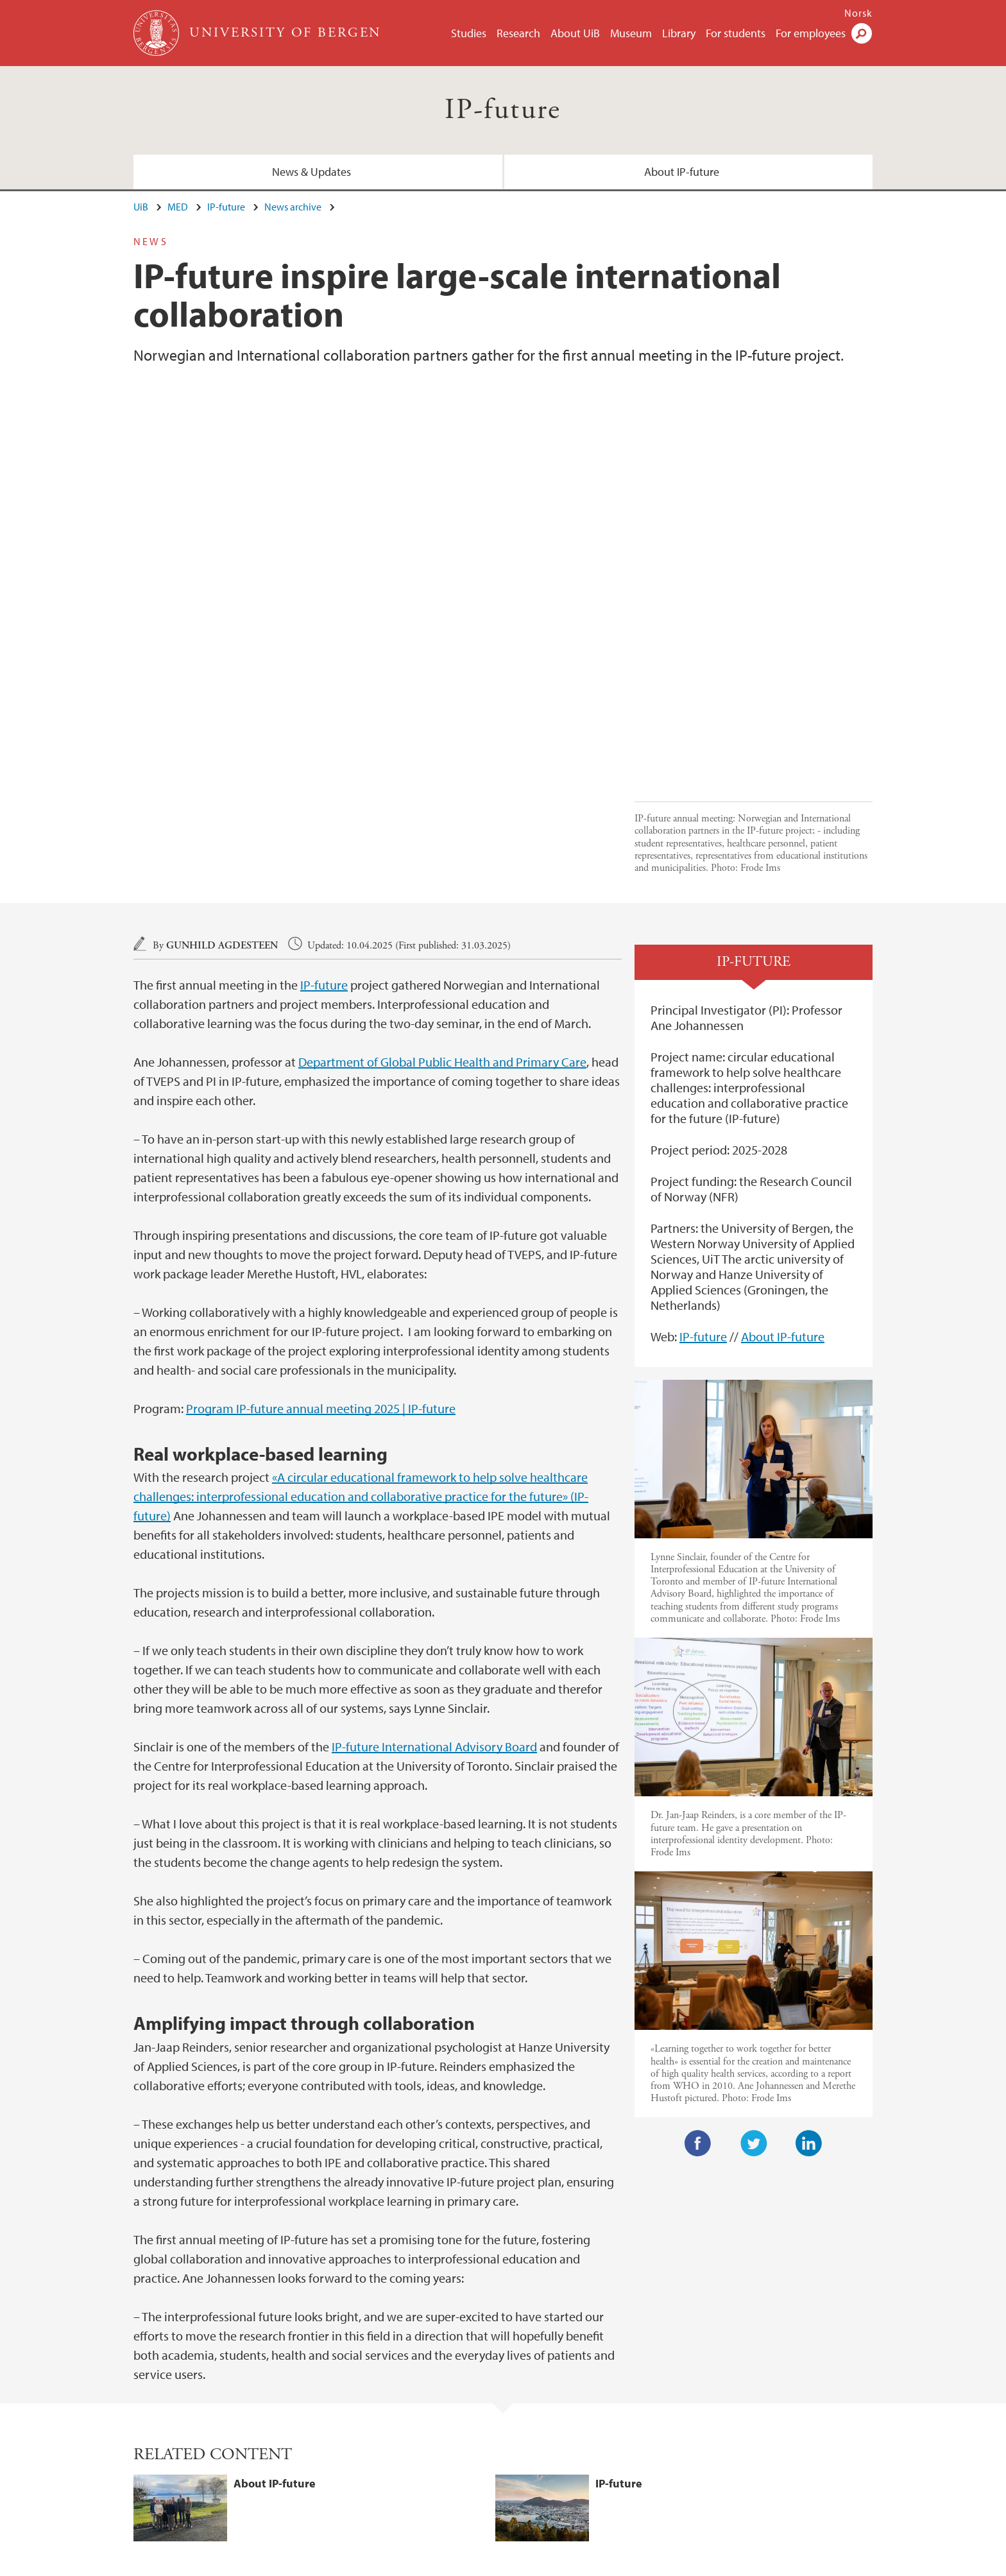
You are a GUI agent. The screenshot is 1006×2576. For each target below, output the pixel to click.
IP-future (503, 110)
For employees (811, 33)
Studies (468, 33)
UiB (140, 206)
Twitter (753, 1872)
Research (518, 33)
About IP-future (681, 171)
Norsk (858, 12)
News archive (292, 206)
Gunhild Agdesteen (222, 674)
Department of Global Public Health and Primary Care (442, 790)
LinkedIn (809, 1872)
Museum (631, 33)
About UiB (575, 33)
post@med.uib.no (171, 2429)
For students (735, 33)
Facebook (698, 1872)
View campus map (556, 2459)
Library (678, 33)
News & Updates (311, 171)
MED (177, 206)
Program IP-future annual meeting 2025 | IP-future (321, 1137)
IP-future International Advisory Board (434, 1475)
